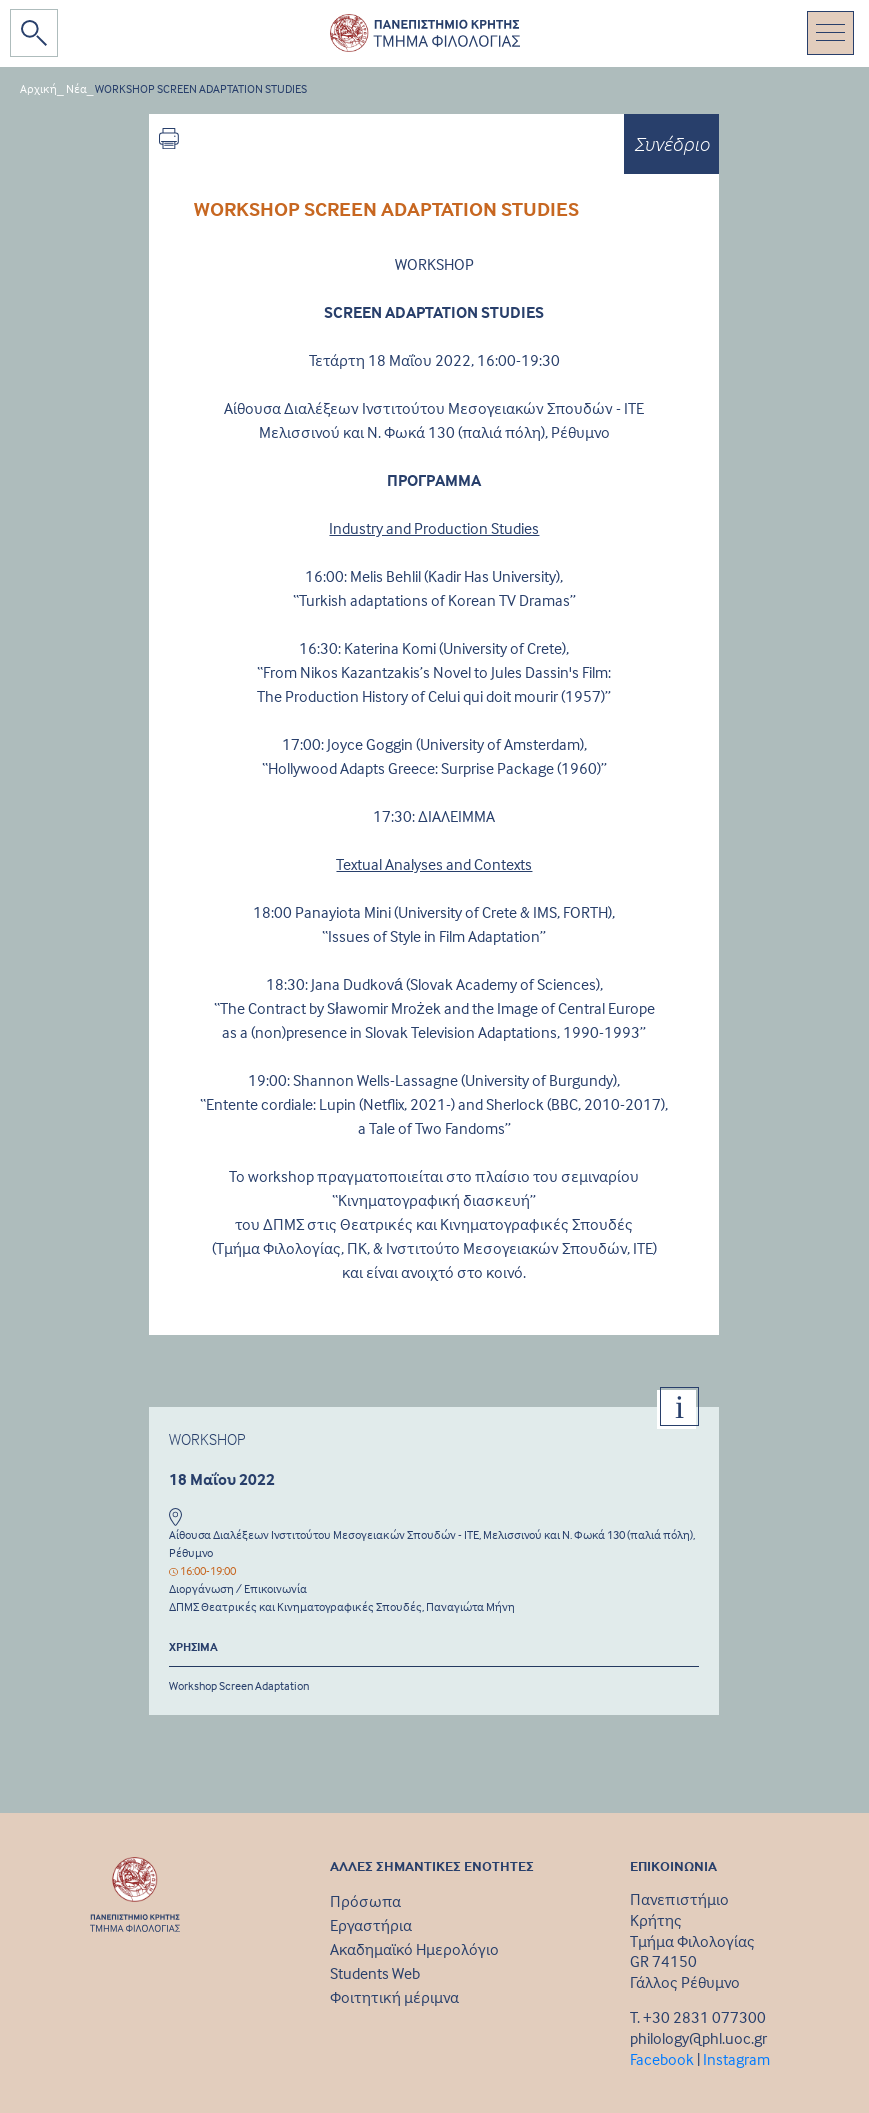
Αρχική (38, 88)
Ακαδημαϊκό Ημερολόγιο (414, 1949)
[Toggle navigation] (830, 33)
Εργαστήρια (371, 1925)
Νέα (76, 88)
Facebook (662, 2059)
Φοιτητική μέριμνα (394, 1997)
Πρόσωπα (365, 1901)
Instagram (736, 2059)
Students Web (375, 1973)
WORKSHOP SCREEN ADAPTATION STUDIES (201, 88)
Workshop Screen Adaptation (239, 1685)
